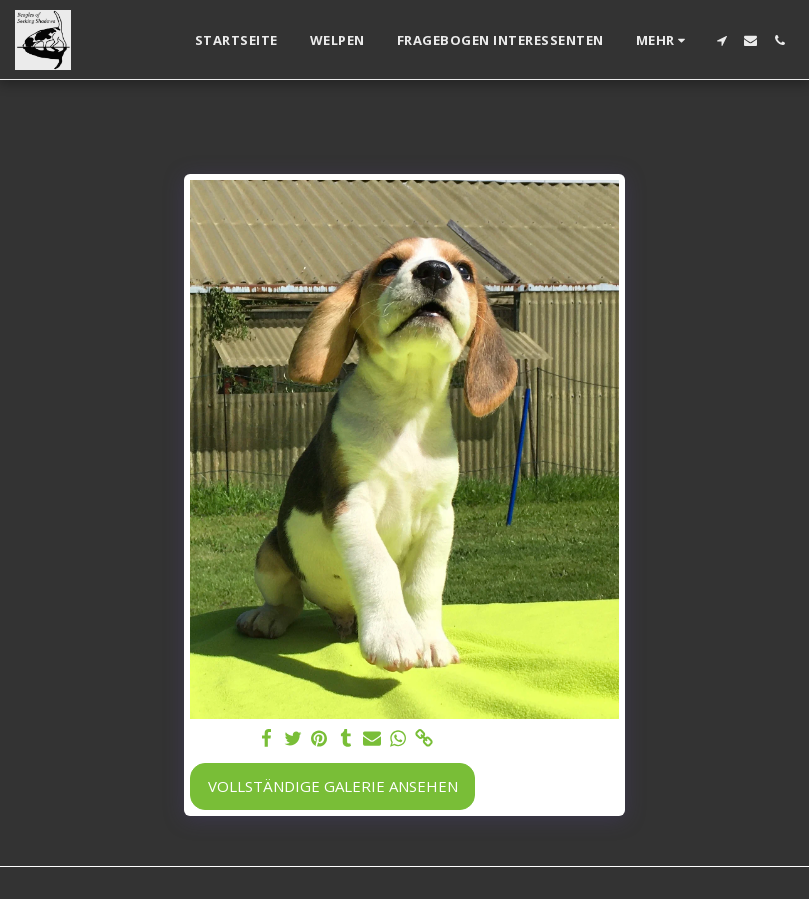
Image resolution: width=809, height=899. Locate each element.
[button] (721, 40)
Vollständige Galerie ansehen (333, 786)
